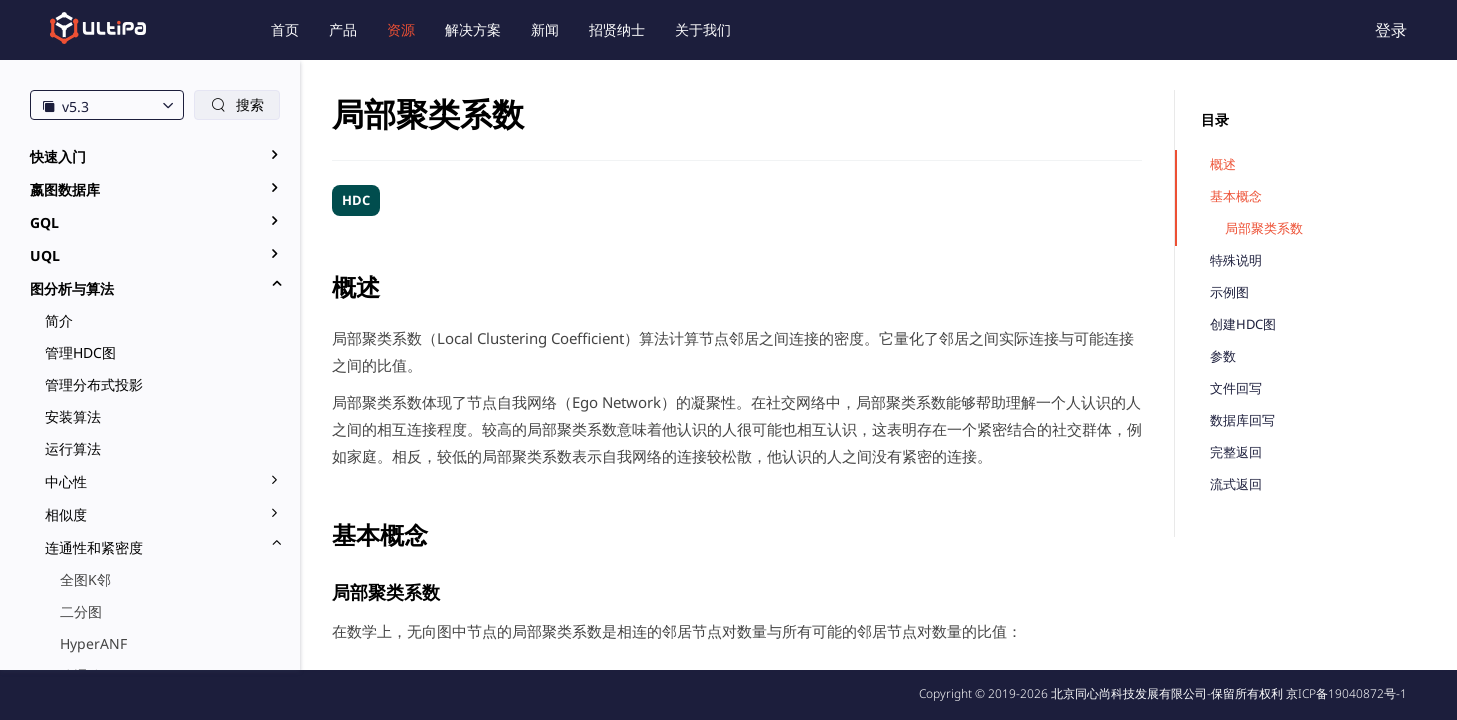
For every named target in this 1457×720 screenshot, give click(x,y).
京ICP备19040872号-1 (1346, 693)
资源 (401, 29)
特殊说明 (1236, 260)
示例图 (1229, 292)
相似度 (66, 514)
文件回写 (1236, 388)
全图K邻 (85, 579)
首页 (285, 29)
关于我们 (703, 29)
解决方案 (473, 29)
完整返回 (1236, 452)
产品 (343, 29)
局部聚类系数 (1264, 228)
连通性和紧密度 (94, 547)
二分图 (81, 611)
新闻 (545, 29)
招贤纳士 (617, 29)
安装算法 (73, 416)
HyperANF (93, 643)
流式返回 (1236, 484)
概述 (1223, 164)
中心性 (66, 481)
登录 (1391, 30)
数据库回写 (1242, 420)
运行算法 (73, 448)
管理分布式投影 (94, 384)
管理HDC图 (80, 352)
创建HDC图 (1243, 324)
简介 (59, 320)
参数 (1223, 356)
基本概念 (1236, 196)
